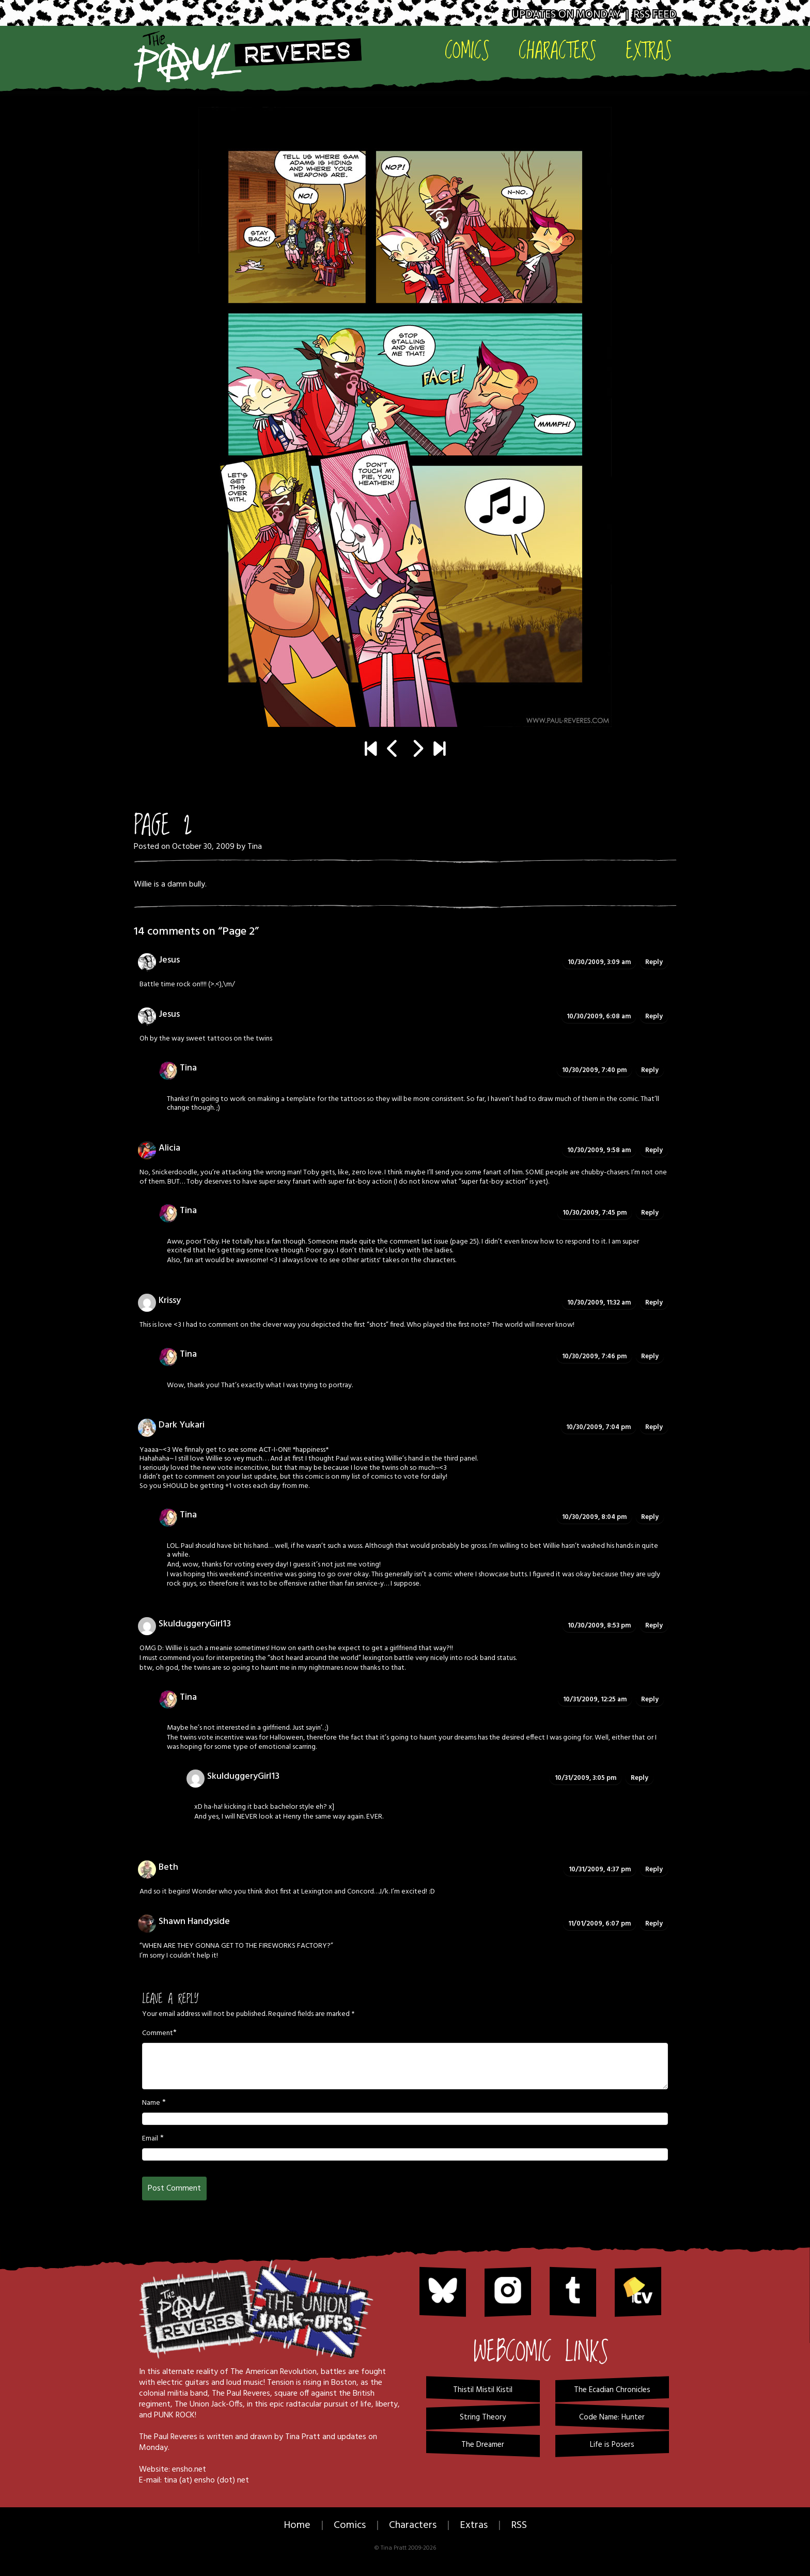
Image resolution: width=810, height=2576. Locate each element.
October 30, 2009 (203, 847)
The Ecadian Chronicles (612, 2390)
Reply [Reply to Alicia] (654, 1150)
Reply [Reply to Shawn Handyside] (654, 1923)
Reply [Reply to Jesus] (654, 962)
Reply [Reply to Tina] (650, 1070)
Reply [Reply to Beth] (654, 1869)
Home (297, 2525)
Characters (558, 50)
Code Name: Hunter (612, 2417)
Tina (254, 847)
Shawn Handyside (194, 1921)
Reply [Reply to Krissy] (654, 1302)
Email (150, 2139)
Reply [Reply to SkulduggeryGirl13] (654, 1625)
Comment (157, 2033)
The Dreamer (482, 2445)
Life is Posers (612, 2445)
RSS (519, 2525)
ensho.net (189, 2469)
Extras (649, 50)
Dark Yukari (182, 1425)
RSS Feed (654, 14)
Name (151, 2103)
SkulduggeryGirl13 (195, 1624)
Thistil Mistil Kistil (482, 2390)
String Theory (483, 2417)
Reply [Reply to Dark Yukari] (654, 1427)
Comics (467, 50)
